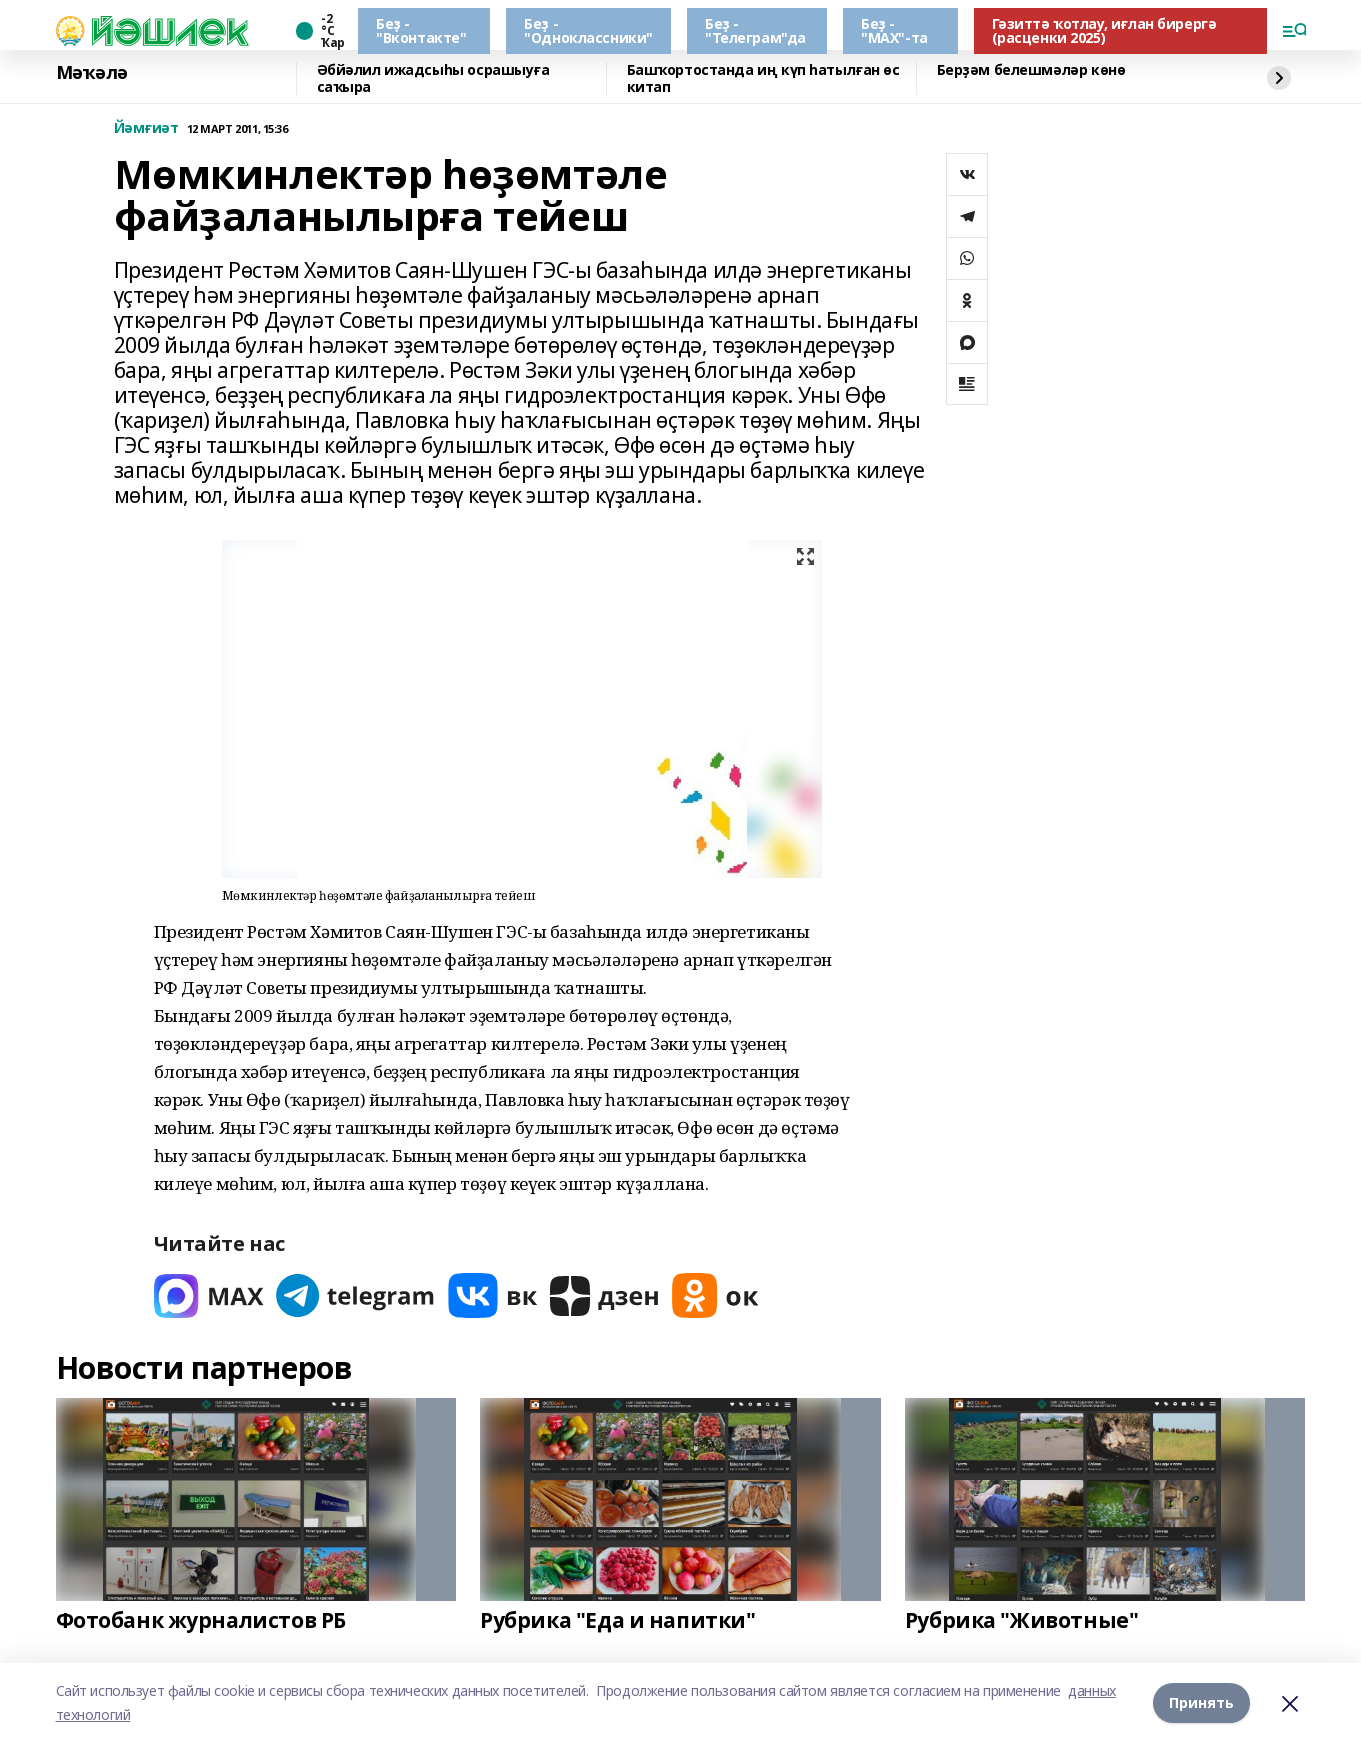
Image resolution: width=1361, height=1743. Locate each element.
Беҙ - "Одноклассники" (588, 30)
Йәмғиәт (146, 128)
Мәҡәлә (92, 73)
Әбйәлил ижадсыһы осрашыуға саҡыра (433, 78)
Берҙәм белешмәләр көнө (1031, 70)
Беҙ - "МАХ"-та (894, 30)
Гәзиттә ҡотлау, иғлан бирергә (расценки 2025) (1104, 30)
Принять (1201, 1702)
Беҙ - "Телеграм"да (755, 30)
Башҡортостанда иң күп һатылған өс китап (763, 78)
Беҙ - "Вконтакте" (421, 30)
